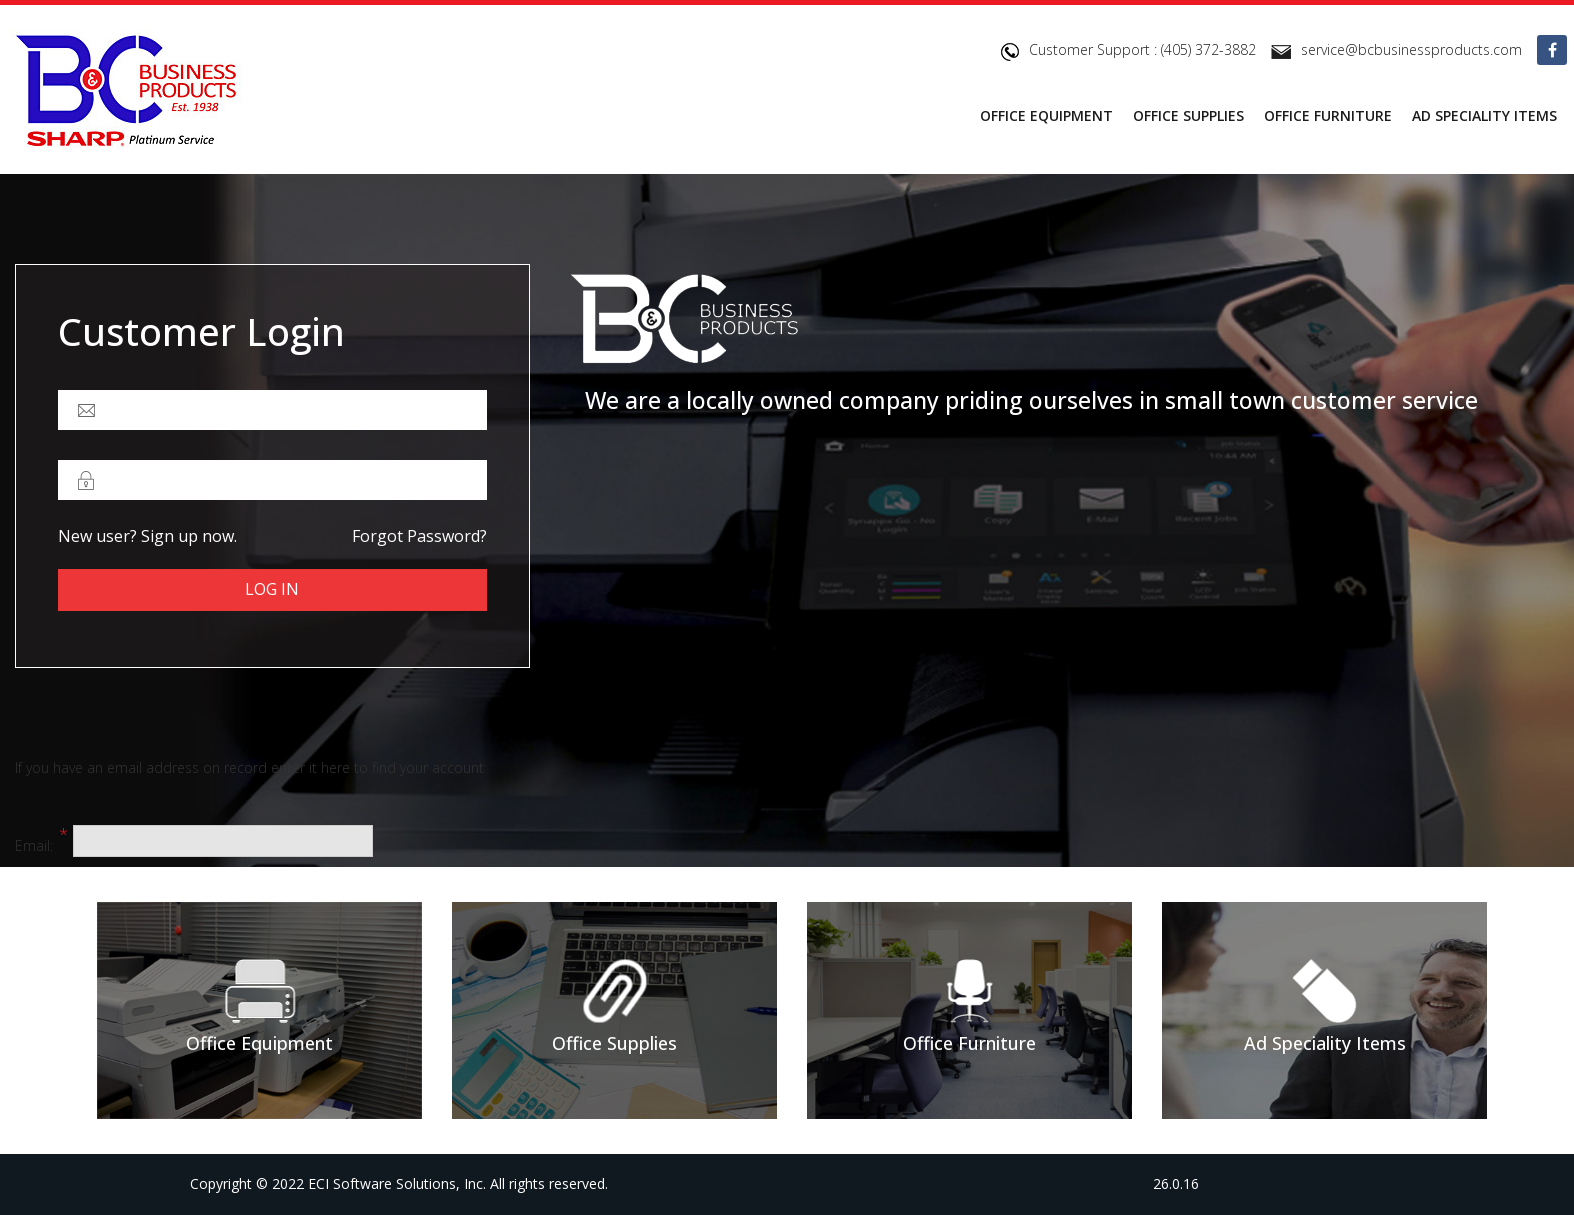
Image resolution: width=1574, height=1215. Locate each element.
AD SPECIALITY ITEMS (1484, 115)
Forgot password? (419, 536)
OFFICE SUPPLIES (1188, 115)
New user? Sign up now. (147, 536)
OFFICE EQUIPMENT (1046, 115)
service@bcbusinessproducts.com (1411, 49)
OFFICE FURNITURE (1328, 115)
